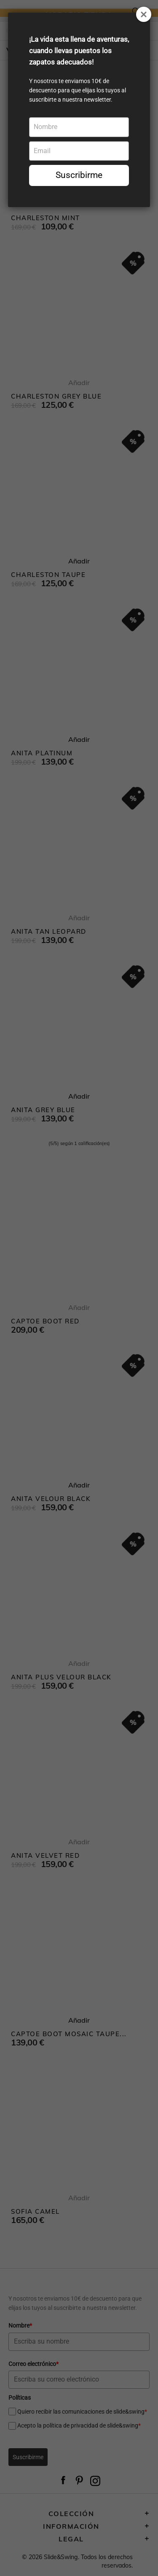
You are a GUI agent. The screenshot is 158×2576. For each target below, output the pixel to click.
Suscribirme (79, 175)
